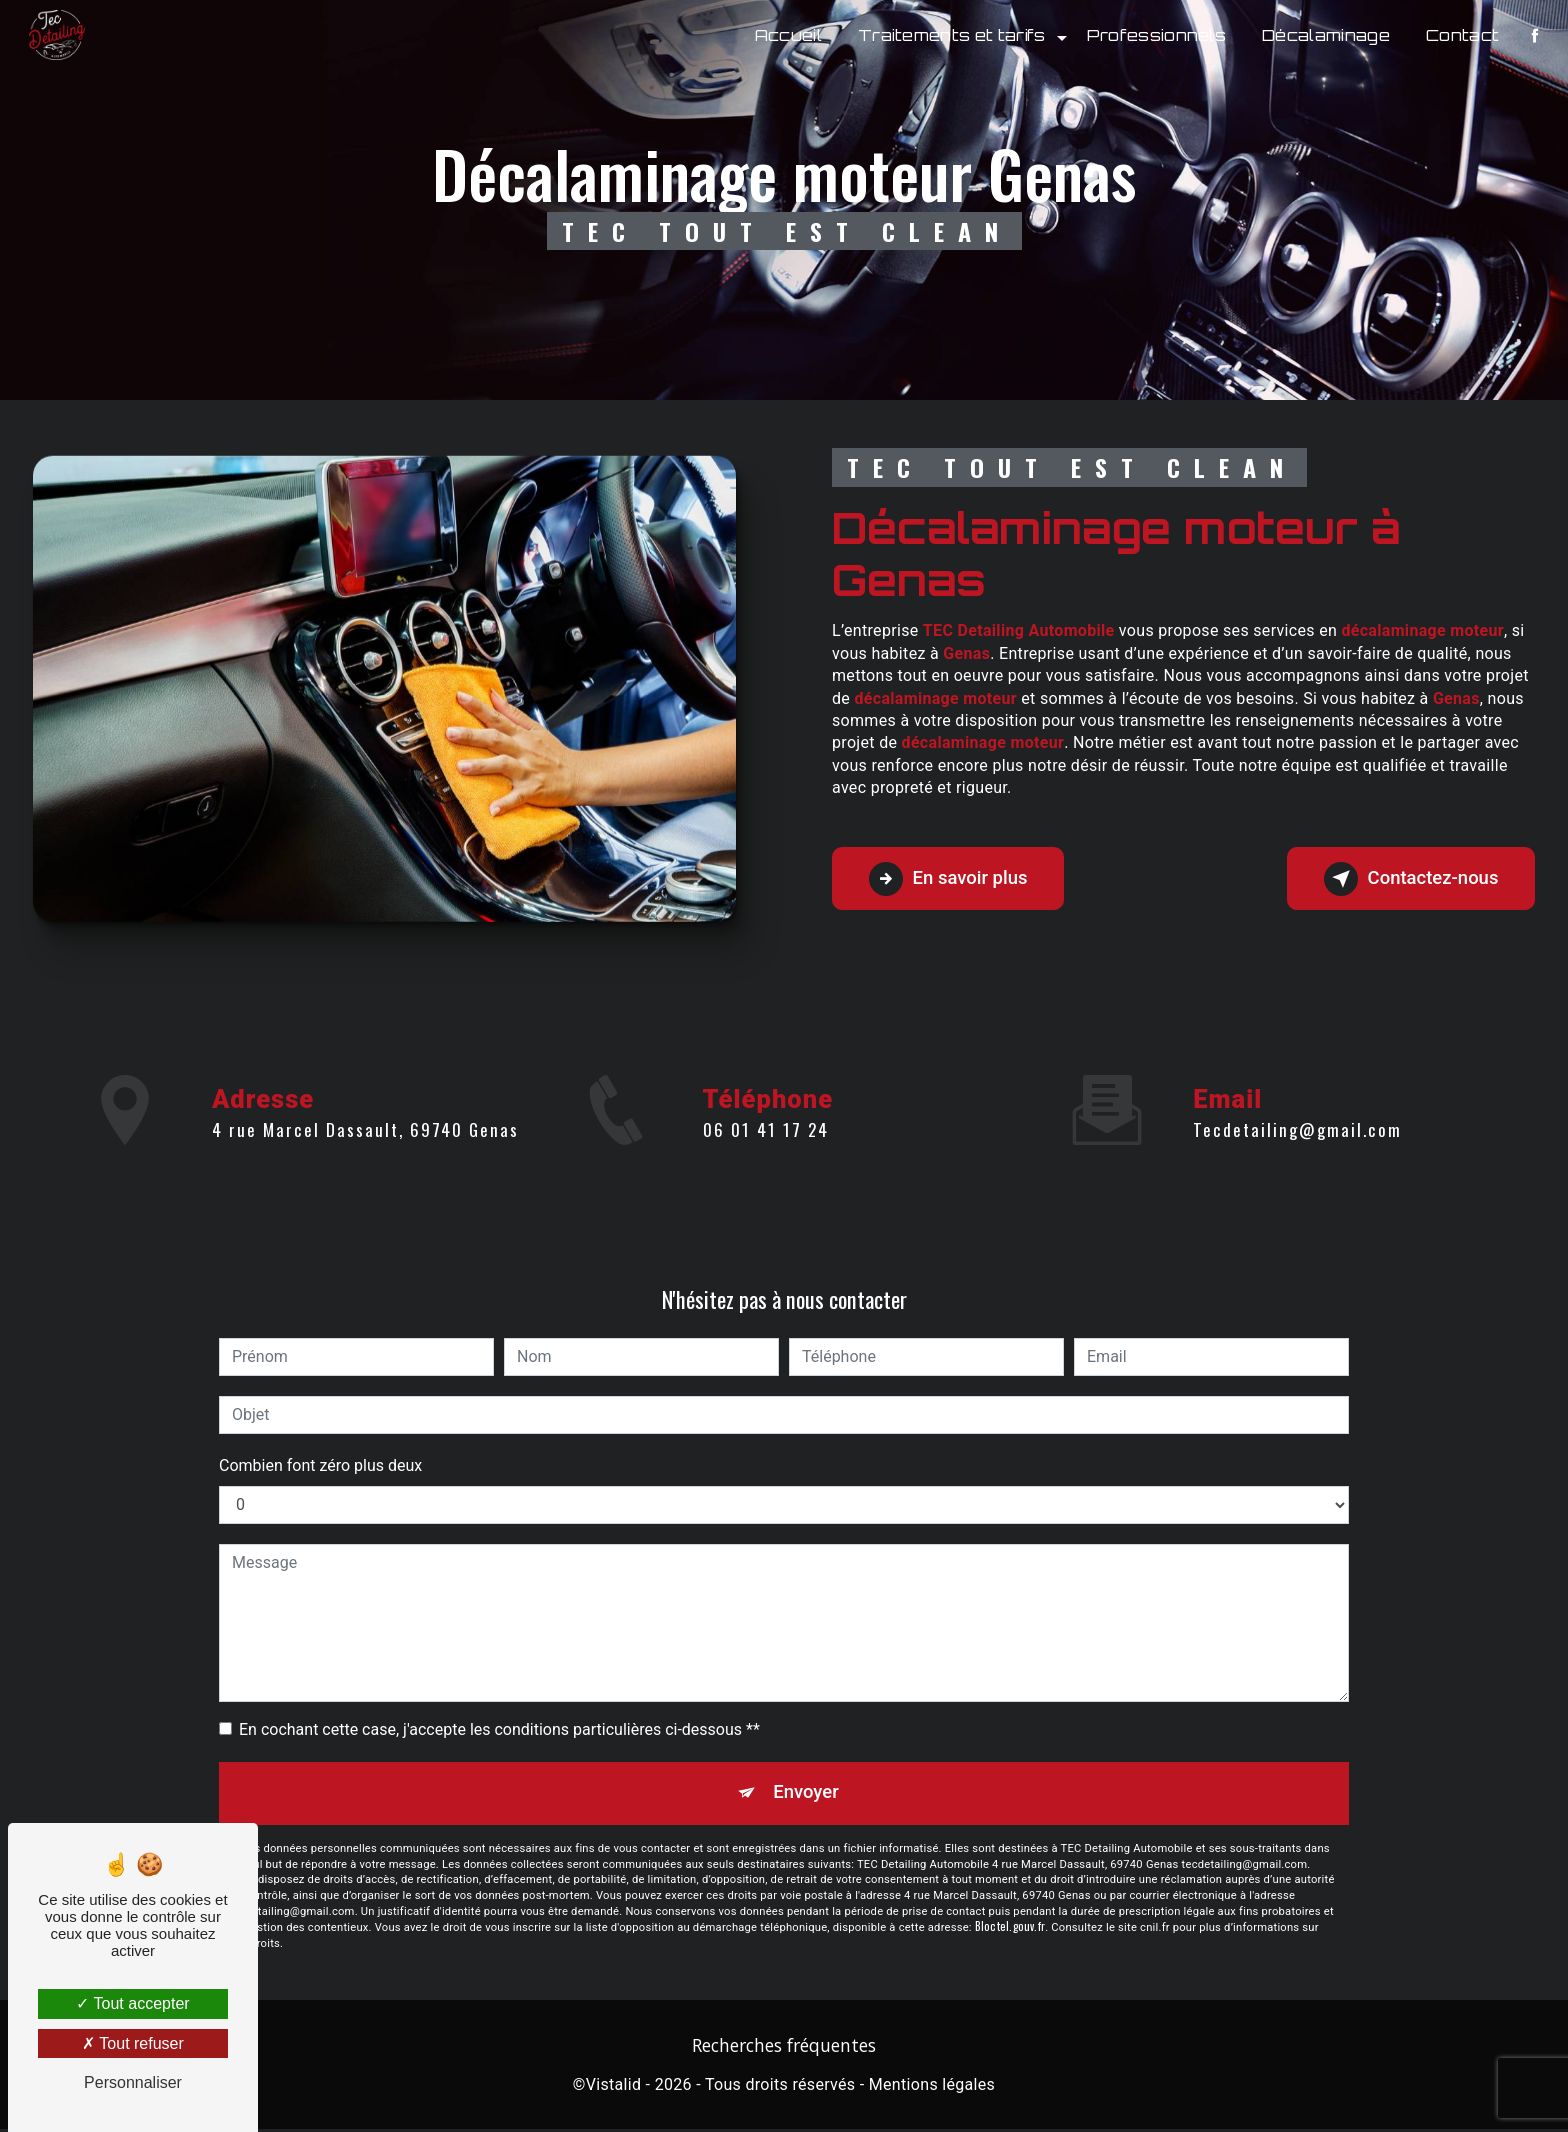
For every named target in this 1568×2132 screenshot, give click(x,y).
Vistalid (614, 2088)
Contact (1460, 35)
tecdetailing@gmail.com (1297, 1106)
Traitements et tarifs (950, 35)
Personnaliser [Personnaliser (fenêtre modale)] (133, 2082)
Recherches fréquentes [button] (784, 2048)
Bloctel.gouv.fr (1010, 1930)
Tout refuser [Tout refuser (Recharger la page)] (133, 2043)
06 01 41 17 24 (766, 1152)
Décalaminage (1325, 35)
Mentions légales (932, 2088)
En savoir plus (954, 879)
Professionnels (1154, 35)
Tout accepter (132, 2003)
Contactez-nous (1404, 879)
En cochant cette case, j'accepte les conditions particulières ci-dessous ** (499, 1729)
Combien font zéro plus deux (320, 1465)
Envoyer (807, 1794)
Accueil (786, 35)
